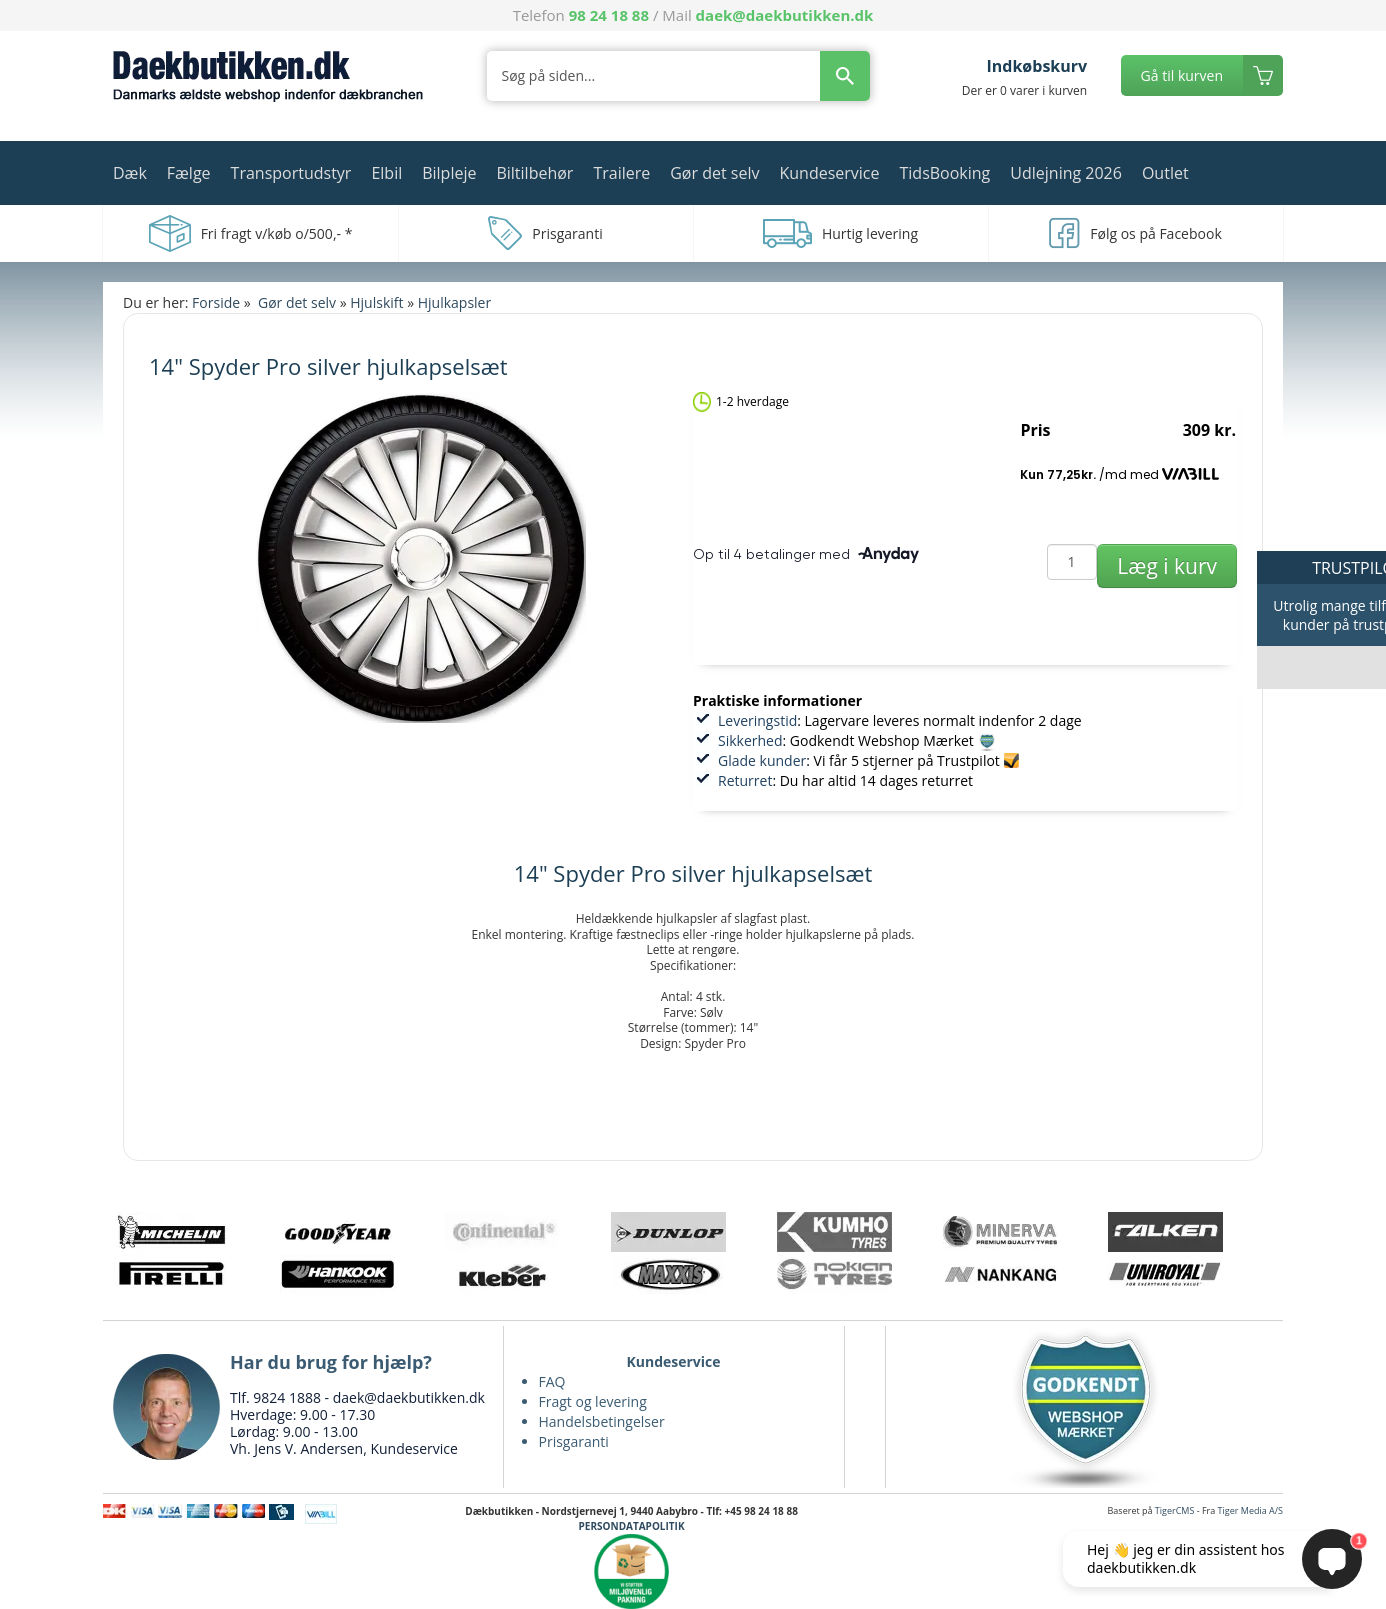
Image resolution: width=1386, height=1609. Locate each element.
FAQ (552, 1381)
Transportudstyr (291, 173)
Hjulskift (376, 302)
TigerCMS (1175, 1510)
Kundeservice (829, 173)
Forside (216, 302)
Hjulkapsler (454, 302)
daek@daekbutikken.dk (785, 15)
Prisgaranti (574, 1441)
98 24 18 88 (609, 15)
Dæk (130, 173)
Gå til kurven (1182, 75)
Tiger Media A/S (1250, 1510)
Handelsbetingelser (602, 1421)
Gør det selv (714, 173)
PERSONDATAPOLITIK (632, 1526)
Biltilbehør (534, 173)
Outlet (1165, 173)
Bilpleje (449, 173)
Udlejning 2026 (1066, 173)
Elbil (386, 173)
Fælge (189, 173)
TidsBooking (945, 173)
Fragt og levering (593, 1401)
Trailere (621, 173)
